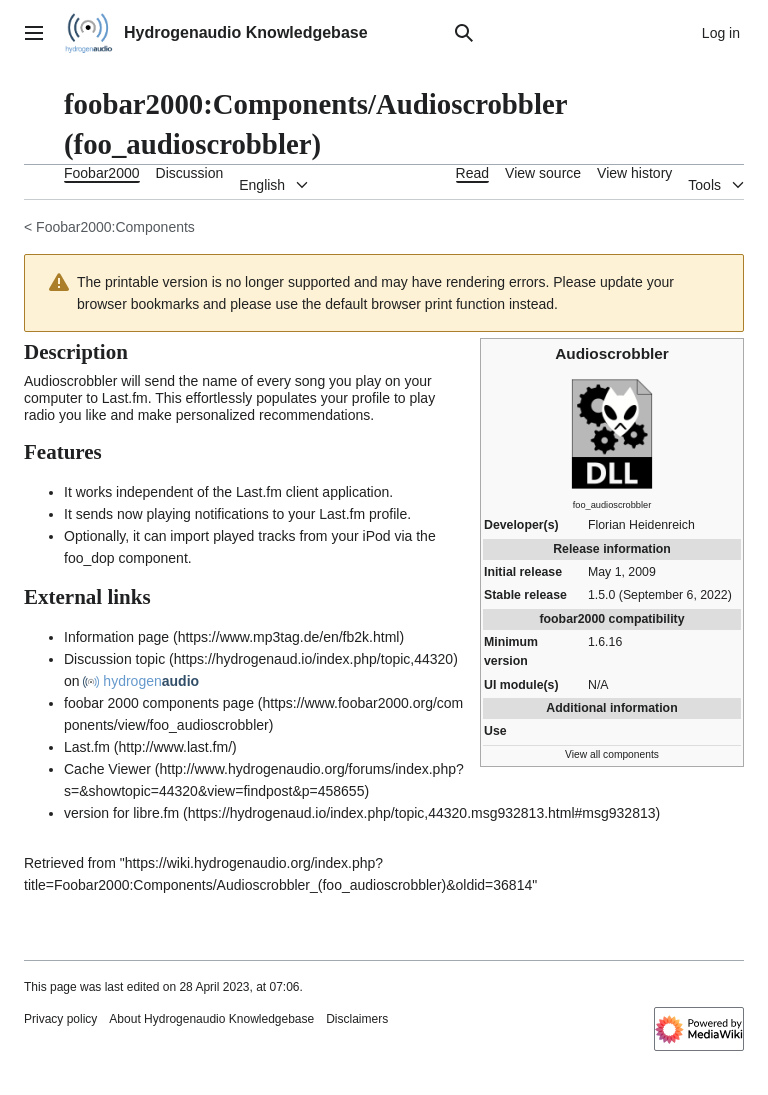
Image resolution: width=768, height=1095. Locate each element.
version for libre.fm (121, 813)
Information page (116, 637)
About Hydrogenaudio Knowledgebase (211, 1019)
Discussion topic (114, 659)
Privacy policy (60, 1019)
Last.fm (87, 747)
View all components (612, 754)
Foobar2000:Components (115, 227)
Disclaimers (357, 1019)
